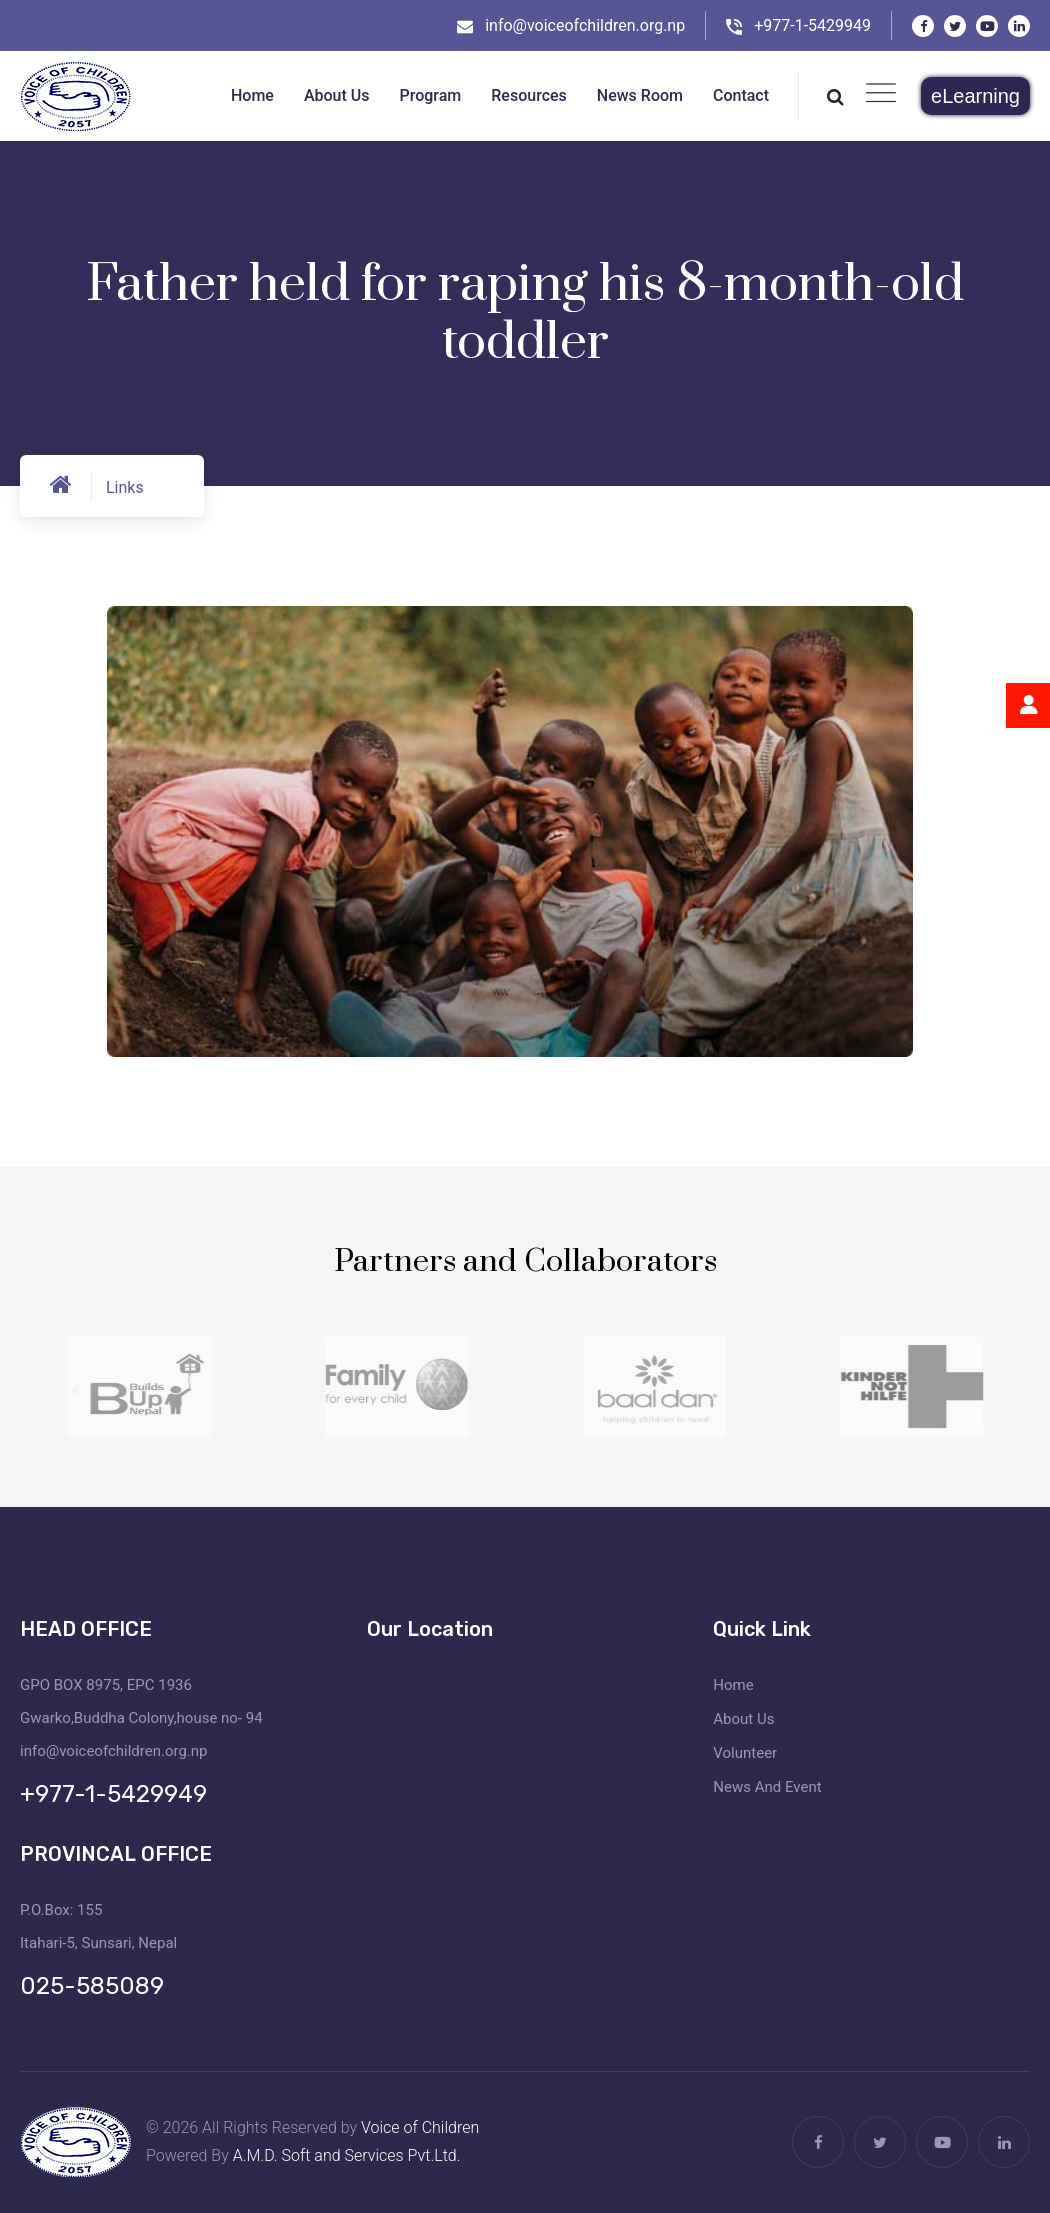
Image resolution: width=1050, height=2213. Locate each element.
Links (125, 487)
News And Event (767, 1787)
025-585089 (92, 1986)
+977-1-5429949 (812, 25)
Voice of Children (420, 2127)
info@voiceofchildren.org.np (585, 25)
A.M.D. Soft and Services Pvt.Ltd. (347, 2155)
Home (733, 1685)
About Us (743, 1719)
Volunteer (745, 1753)
